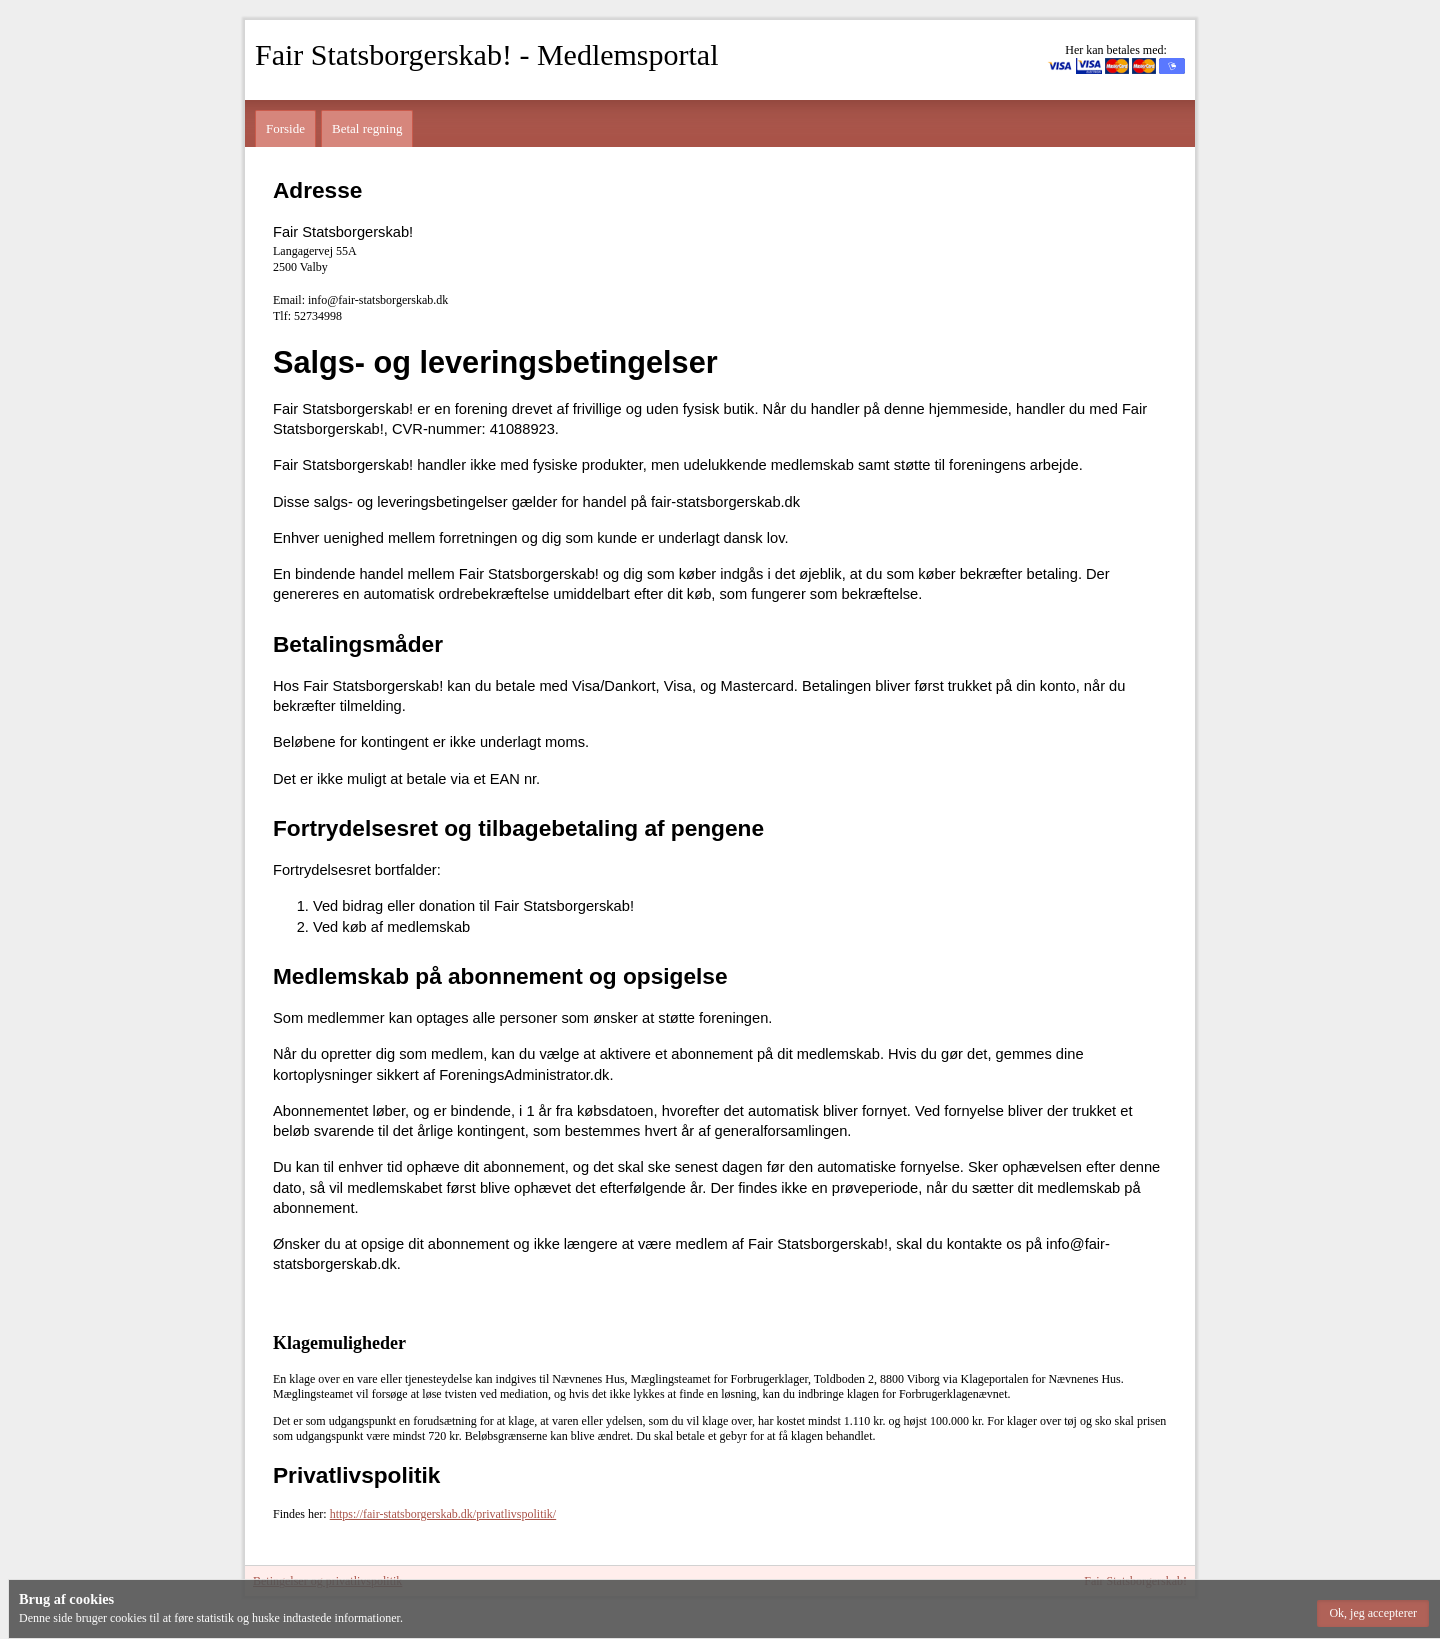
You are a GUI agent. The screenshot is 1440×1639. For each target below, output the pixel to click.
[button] (1373, 1613)
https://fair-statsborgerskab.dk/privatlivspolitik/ (443, 1514)
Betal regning (367, 128)
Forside (285, 128)
